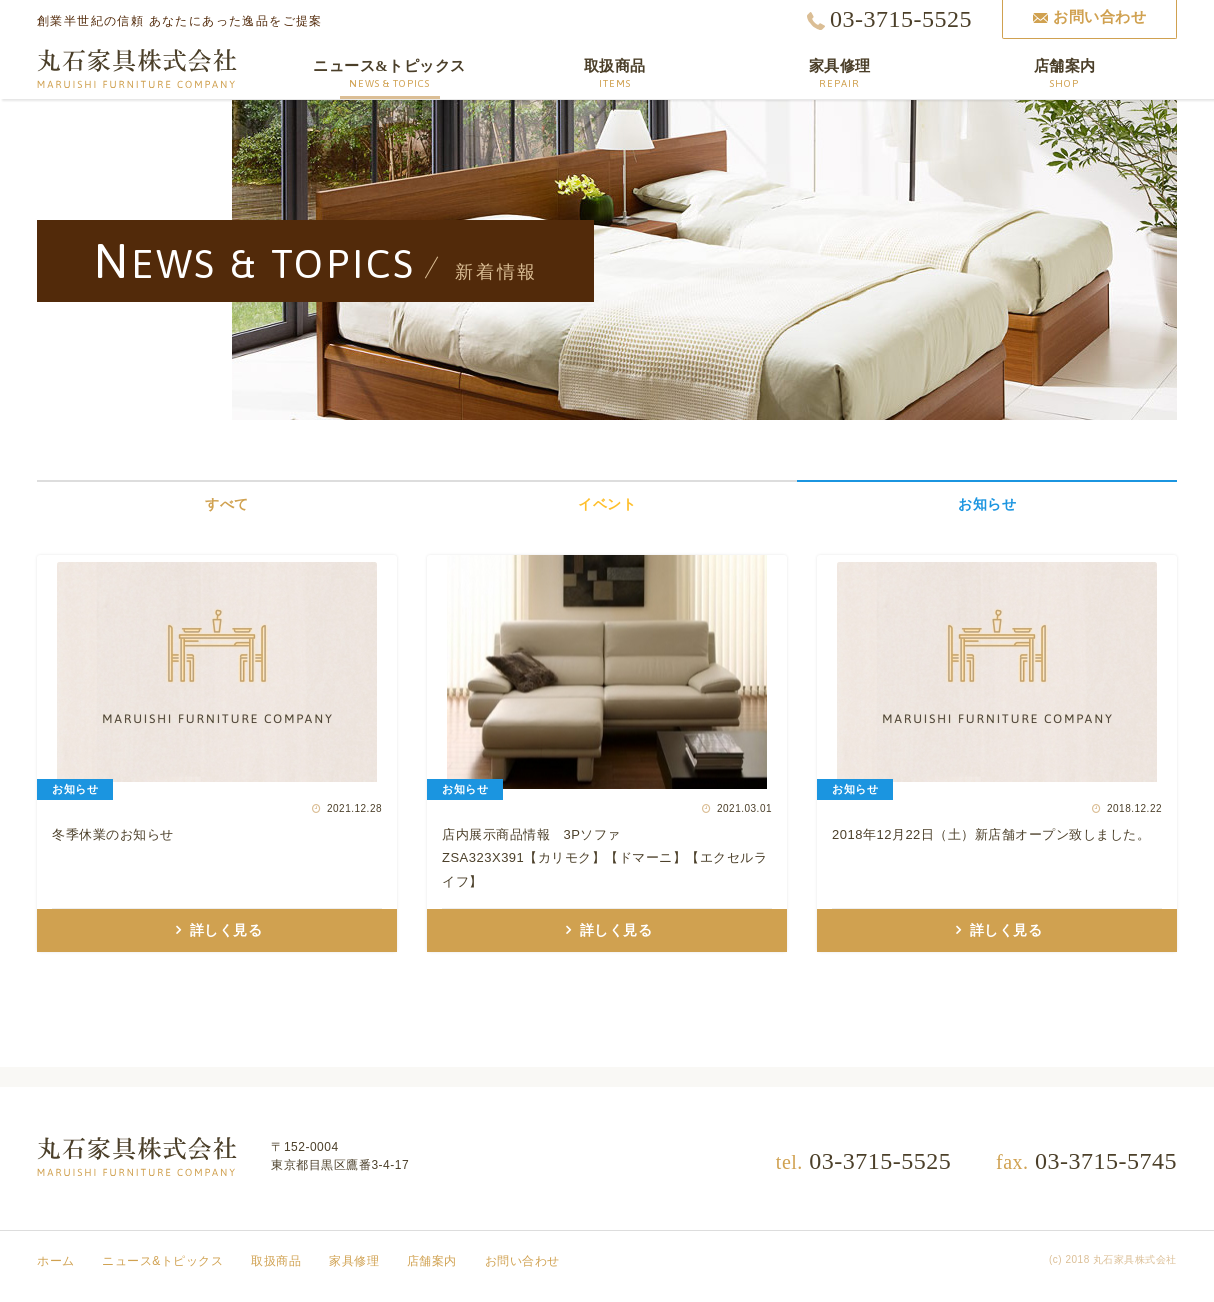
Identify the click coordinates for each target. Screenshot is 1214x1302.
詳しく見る (224, 930)
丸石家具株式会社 (137, 69)
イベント (607, 504)
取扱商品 (276, 1261)
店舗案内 (432, 1261)
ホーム (56, 1261)
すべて (227, 504)
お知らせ (987, 504)
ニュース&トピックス (162, 1261)
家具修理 (354, 1261)
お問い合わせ (522, 1261)
